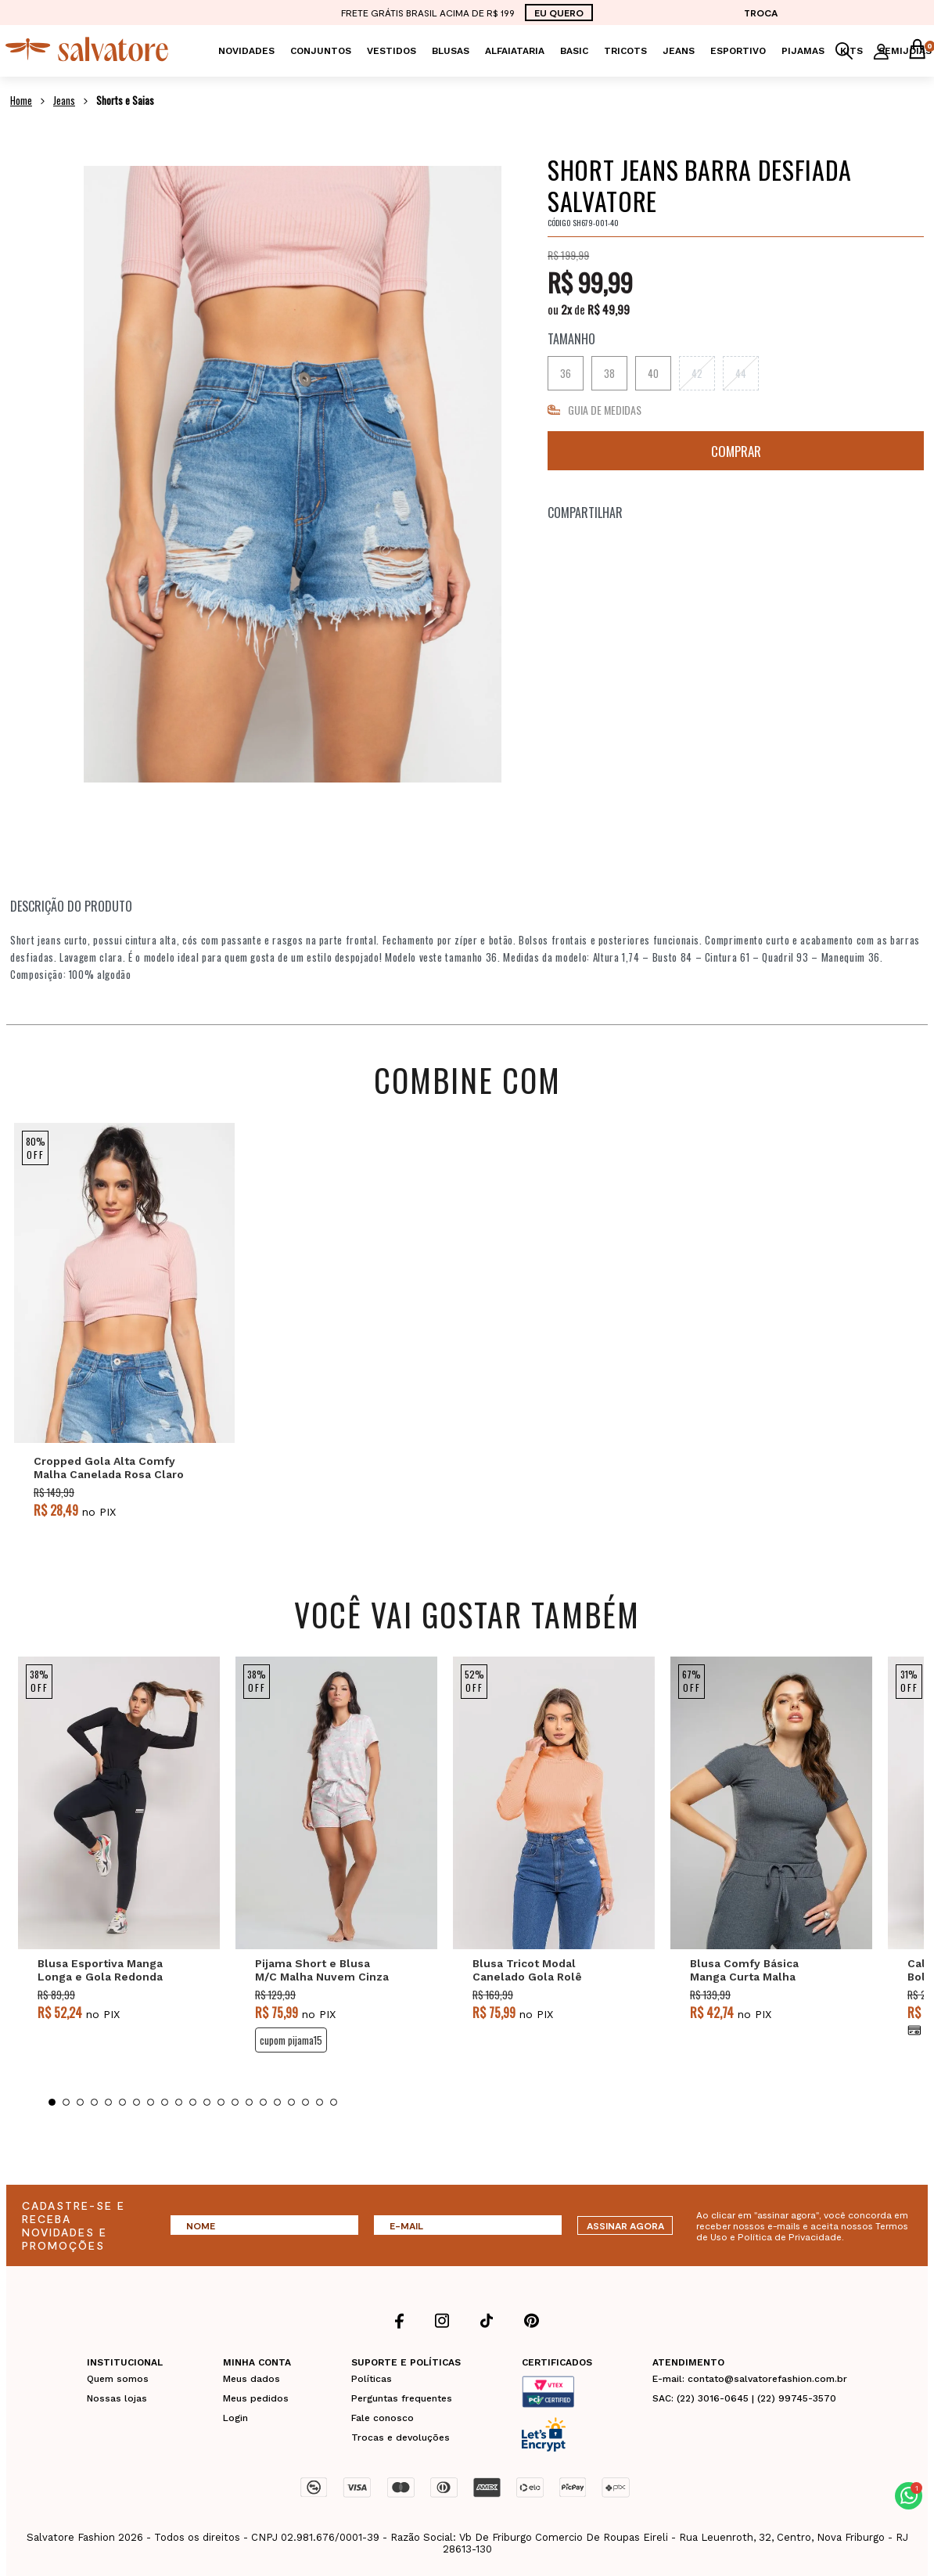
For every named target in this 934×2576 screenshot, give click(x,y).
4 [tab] (94, 2102)
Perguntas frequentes (401, 2398)
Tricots (625, 50)
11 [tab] (192, 2102)
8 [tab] (150, 2102)
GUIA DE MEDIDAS (604, 409)
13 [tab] (221, 2102)
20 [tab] (319, 2102)
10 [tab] (178, 2102)
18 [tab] (291, 2102)
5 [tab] (108, 2102)
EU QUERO (559, 12)
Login (235, 2417)
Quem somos (118, 2378)
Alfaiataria (514, 50)
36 (565, 373)
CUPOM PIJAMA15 (291, 2040)
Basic (574, 50)
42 (697, 373)
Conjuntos (320, 50)
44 (740, 373)
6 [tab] (122, 2102)
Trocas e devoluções (400, 2437)
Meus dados (251, 2378)
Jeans (679, 50)
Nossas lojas (117, 2398)
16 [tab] (263, 2102)
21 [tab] (333, 2102)
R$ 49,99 (608, 309)
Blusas (450, 50)
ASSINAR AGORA (625, 2225)
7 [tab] (136, 2102)
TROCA (761, 12)
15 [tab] (249, 2102)
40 (653, 373)
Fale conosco (382, 2417)
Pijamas (802, 50)
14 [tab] (235, 2102)
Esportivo (738, 50)
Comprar (736, 450)
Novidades (246, 50)
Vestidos (391, 50)
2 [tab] (66, 2102)
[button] (908, 2495)
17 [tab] (277, 2102)
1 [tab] (52, 2102)
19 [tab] (305, 2102)
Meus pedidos (256, 2398)
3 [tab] (80, 2102)
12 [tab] (206, 2102)
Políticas (371, 2378)
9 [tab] (164, 2102)
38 (609, 373)
